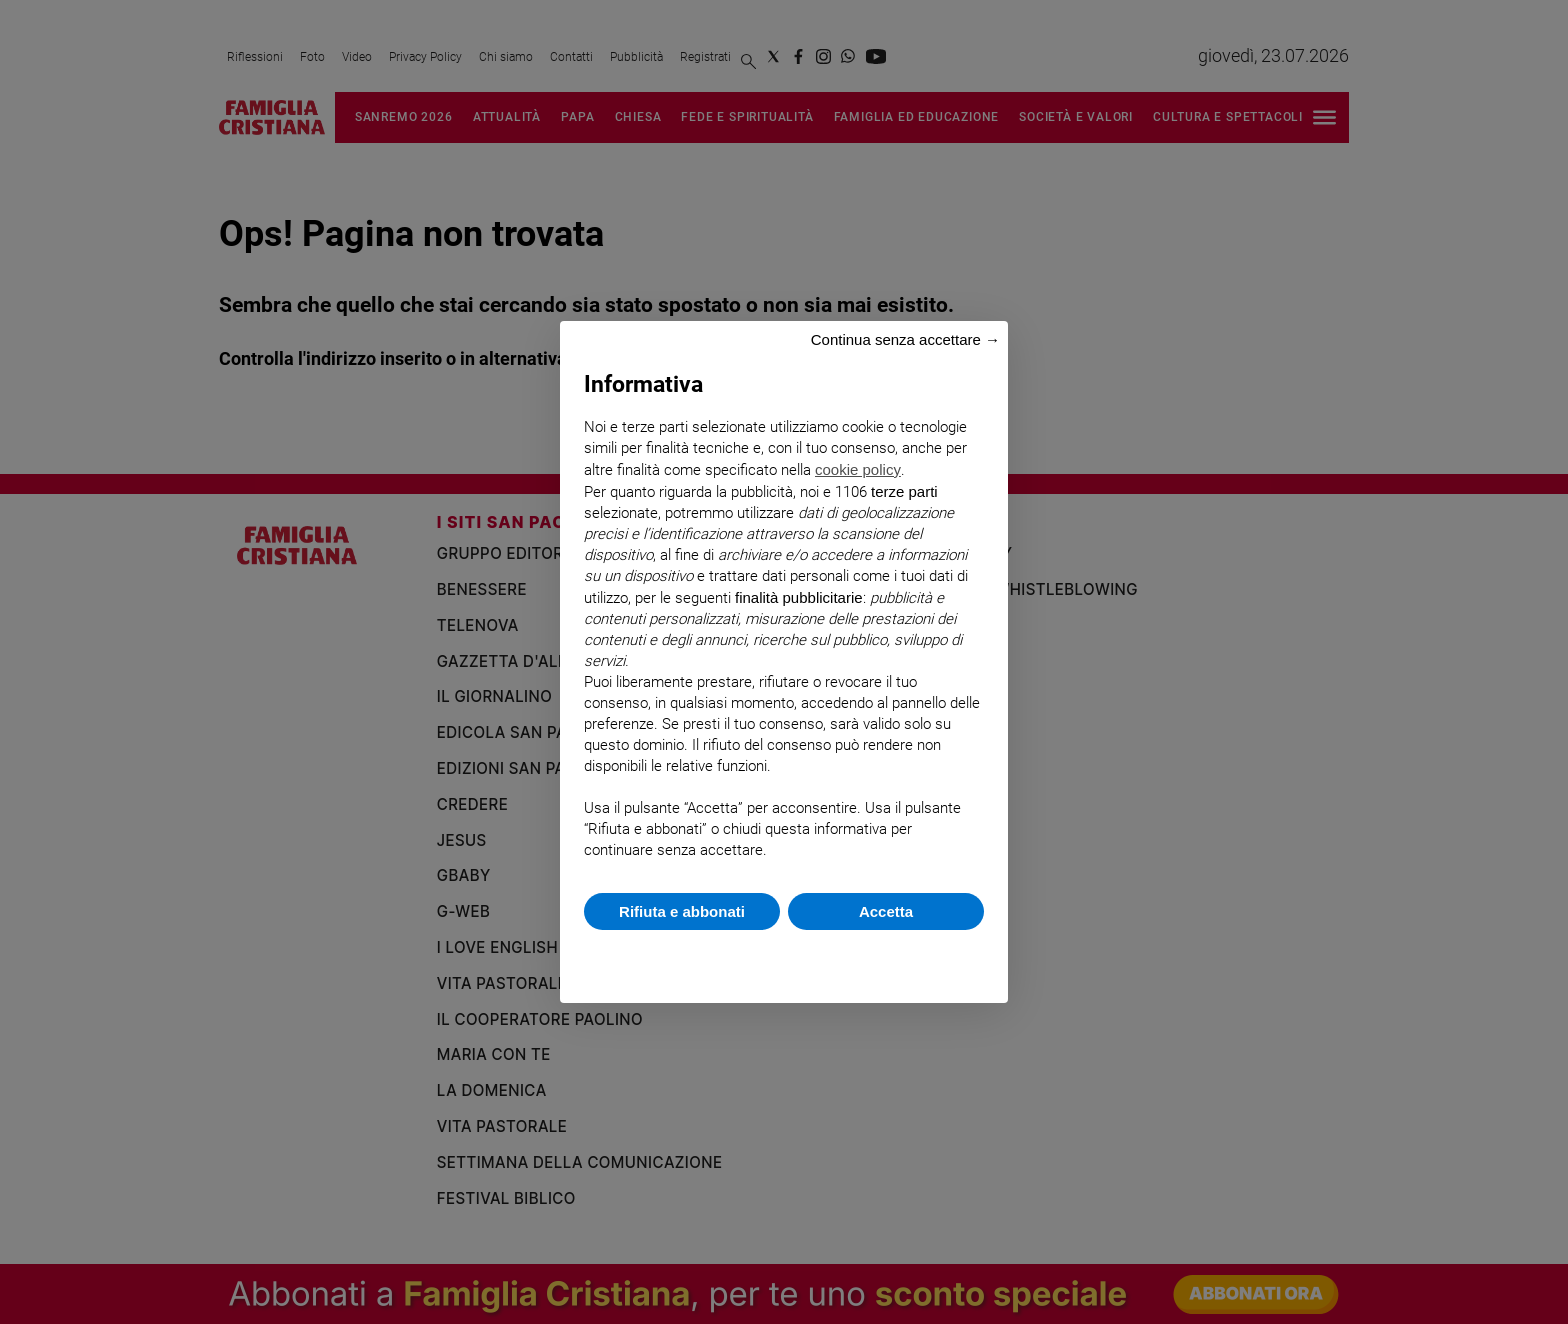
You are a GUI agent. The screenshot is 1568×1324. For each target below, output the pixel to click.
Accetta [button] (886, 911)
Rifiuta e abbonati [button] (682, 911)
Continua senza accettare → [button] (905, 339)
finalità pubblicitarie (799, 597)
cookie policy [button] (858, 469)
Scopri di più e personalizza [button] (784, 956)
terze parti (904, 491)
